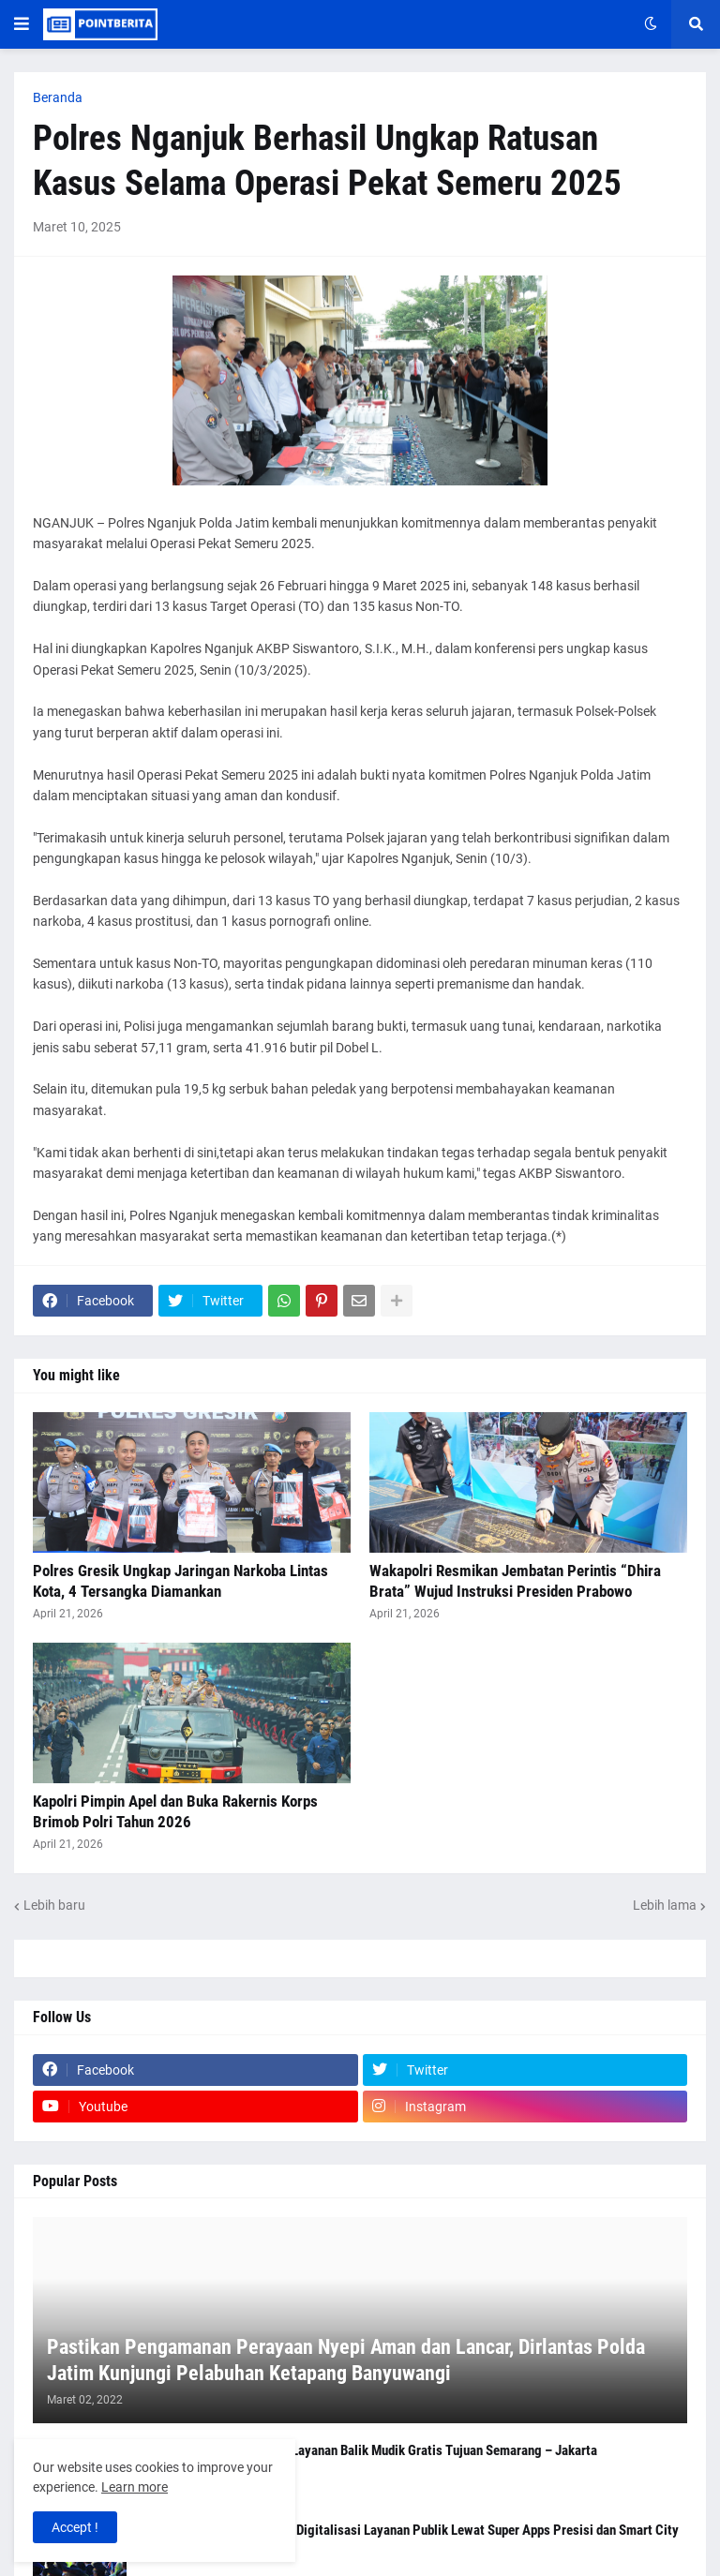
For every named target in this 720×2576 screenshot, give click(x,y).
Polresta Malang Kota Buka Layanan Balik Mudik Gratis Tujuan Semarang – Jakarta (368, 2450)
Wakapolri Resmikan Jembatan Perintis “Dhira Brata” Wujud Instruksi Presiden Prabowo (515, 1581)
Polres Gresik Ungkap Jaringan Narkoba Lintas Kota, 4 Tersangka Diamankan (180, 1581)
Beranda (57, 97)
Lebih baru (54, 1905)
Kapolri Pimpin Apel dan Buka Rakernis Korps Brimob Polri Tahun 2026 (175, 1811)
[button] (21, 24)
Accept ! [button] (75, 2527)
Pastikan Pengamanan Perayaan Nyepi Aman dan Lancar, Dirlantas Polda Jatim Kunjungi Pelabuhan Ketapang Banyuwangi (346, 2360)
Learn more (134, 2486)
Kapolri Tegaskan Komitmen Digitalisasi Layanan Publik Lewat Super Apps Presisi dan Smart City (409, 2530)
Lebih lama (665, 1905)
